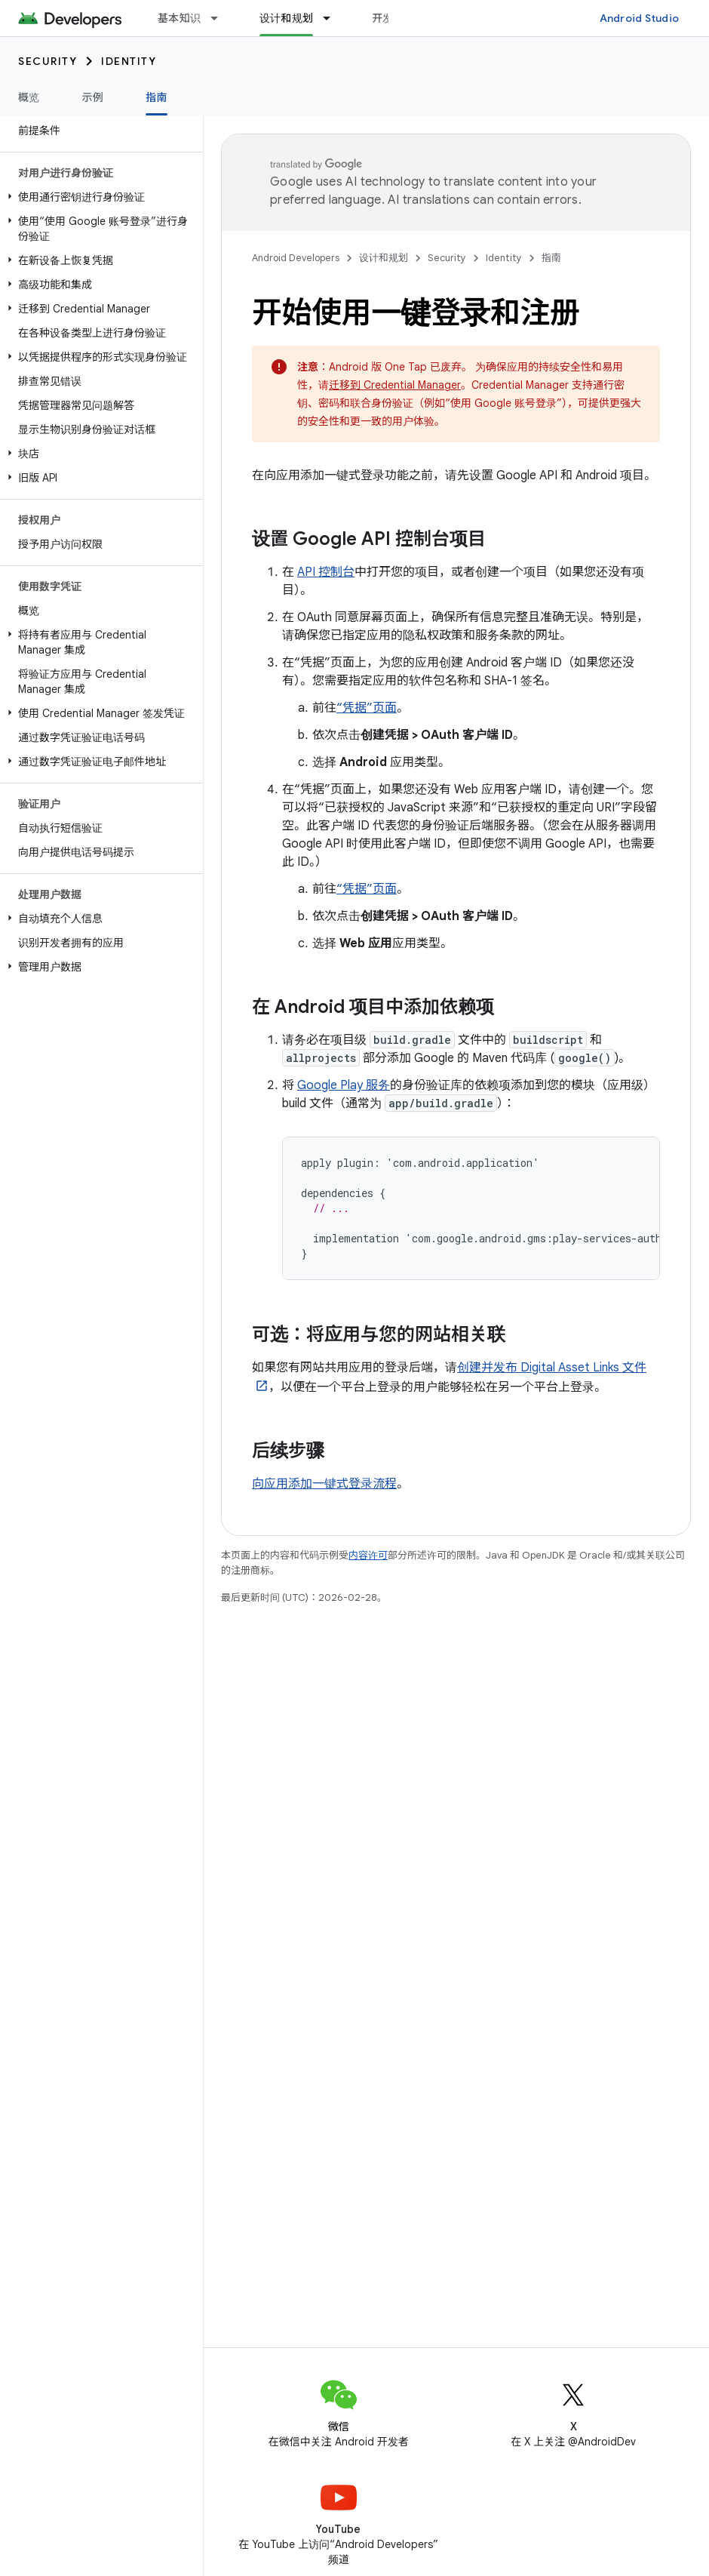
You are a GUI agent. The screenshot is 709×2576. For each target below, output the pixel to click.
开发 (383, 18)
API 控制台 (325, 572)
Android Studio (640, 18)
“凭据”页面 (366, 708)
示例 (93, 97)
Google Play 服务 (343, 1085)
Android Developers (295, 257)
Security (47, 61)
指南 (551, 257)
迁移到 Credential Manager (395, 385)
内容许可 (368, 1555)
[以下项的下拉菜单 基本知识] (221, 18)
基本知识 (179, 18)
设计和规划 (383, 257)
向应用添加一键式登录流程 (324, 1483)
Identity (128, 61)
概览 (29, 97)
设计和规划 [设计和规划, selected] (286, 18)
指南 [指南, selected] (156, 97)
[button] (98, 197)
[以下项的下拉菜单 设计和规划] (333, 18)
